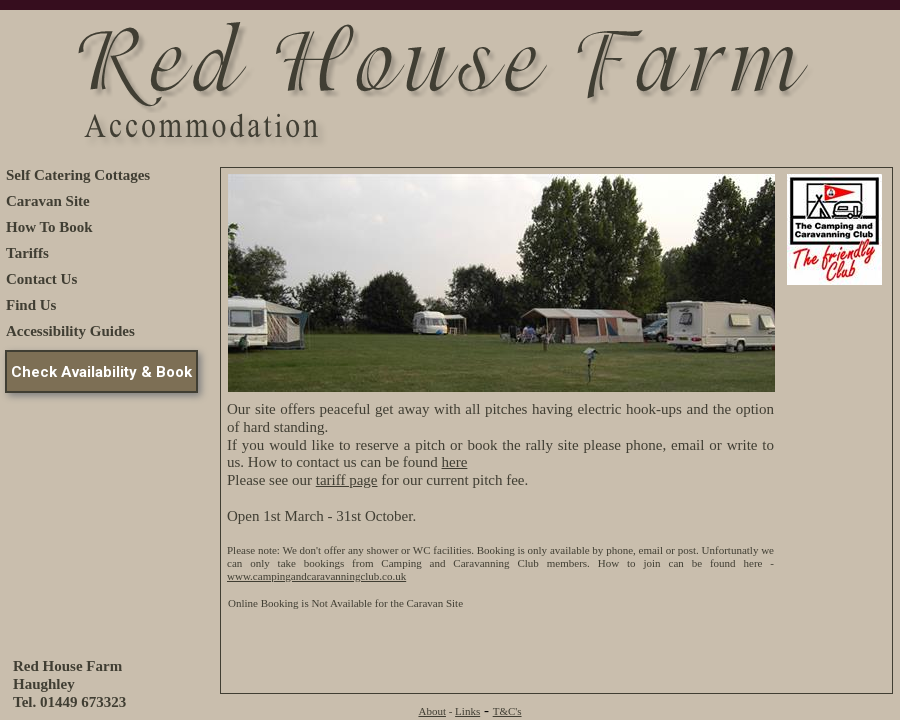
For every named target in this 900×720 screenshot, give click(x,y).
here (455, 462)
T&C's (507, 711)
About (432, 711)
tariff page (347, 480)
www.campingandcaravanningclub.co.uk (316, 576)
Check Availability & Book (101, 372)
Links (467, 711)
